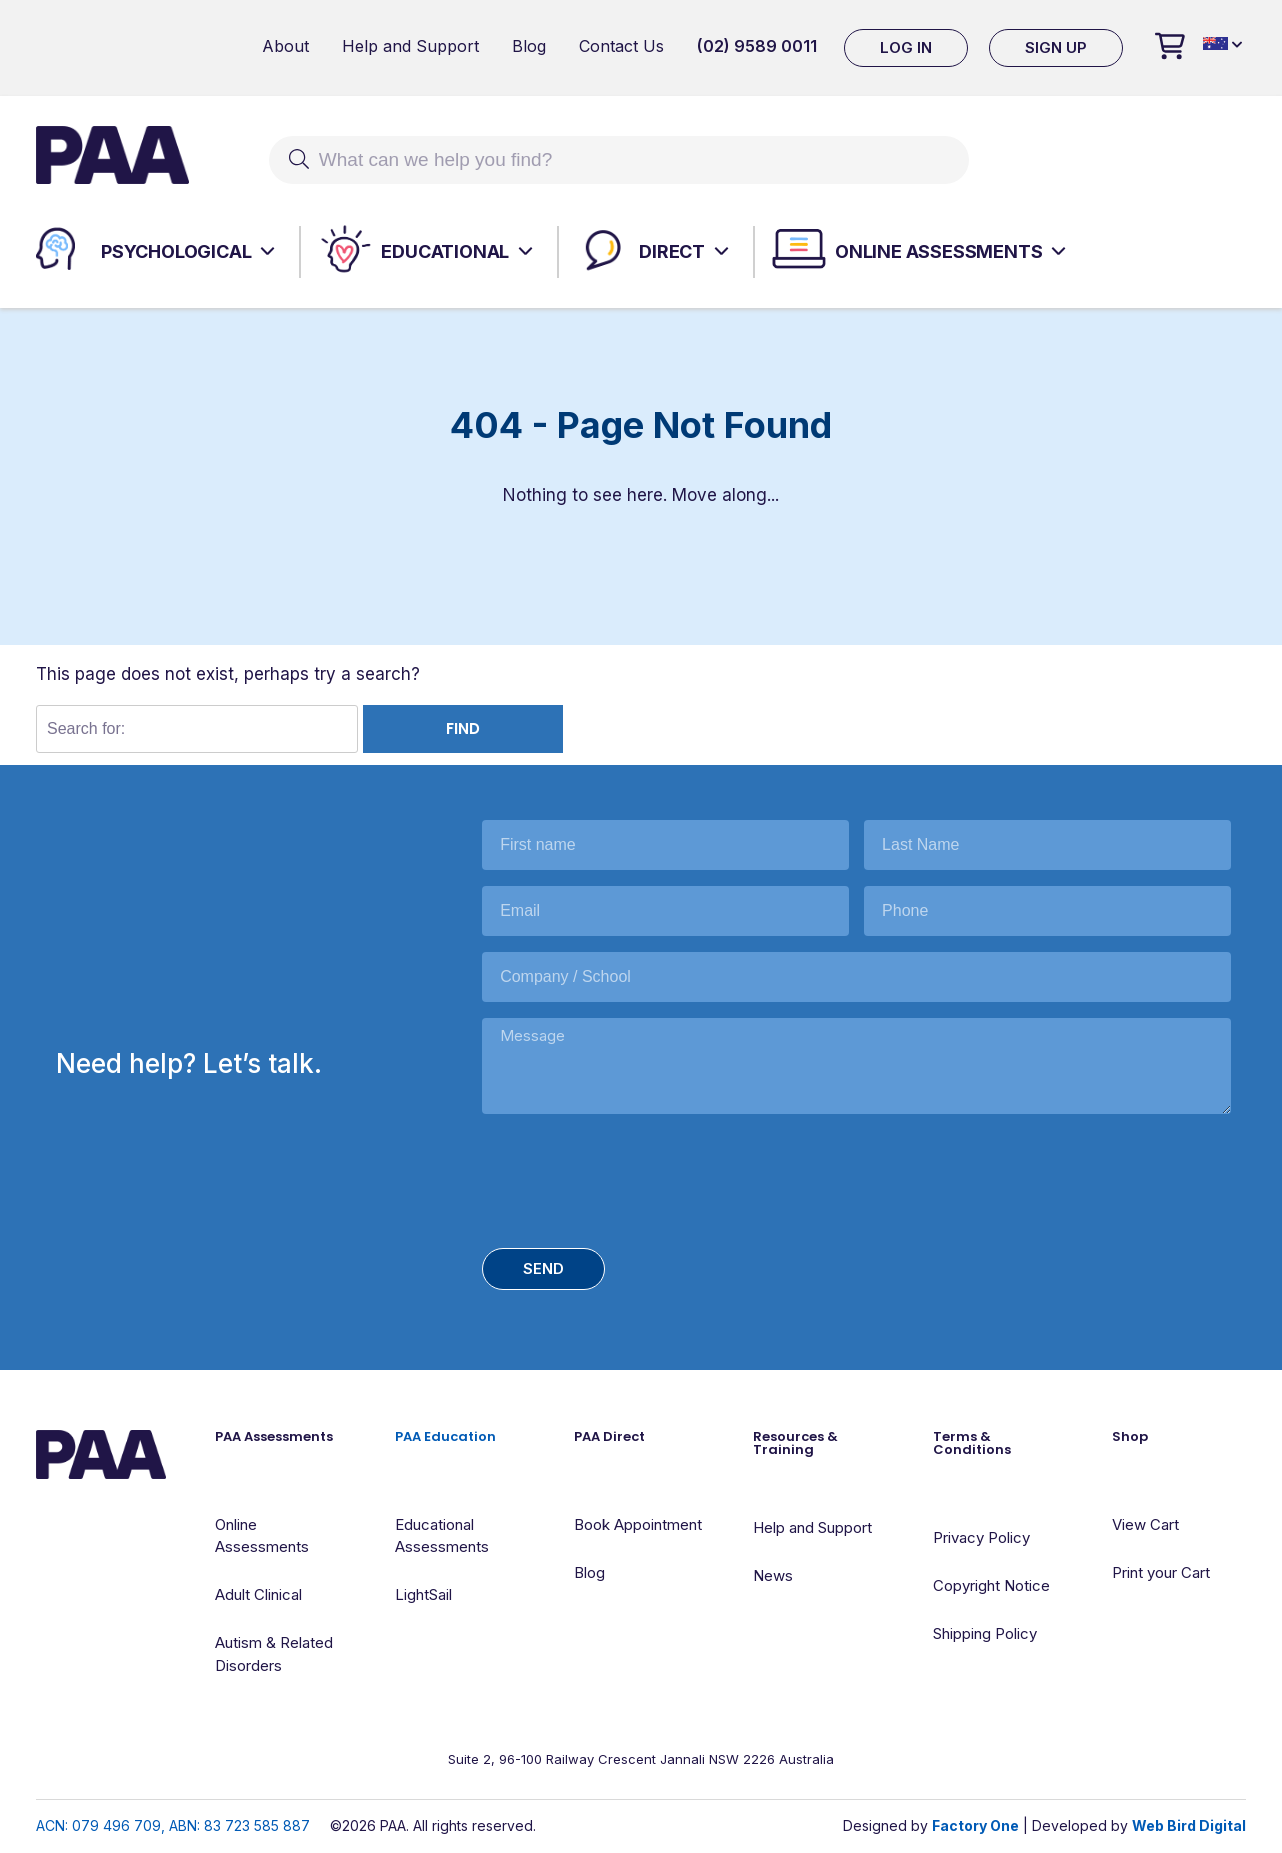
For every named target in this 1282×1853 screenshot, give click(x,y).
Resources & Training (795, 1443)
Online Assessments (938, 251)
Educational (445, 251)
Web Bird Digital (1189, 1825)
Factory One (975, 1825)
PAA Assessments (274, 1436)
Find (463, 728)
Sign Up (1056, 47)
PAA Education (445, 1436)
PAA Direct (609, 1436)
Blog (529, 46)
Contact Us (621, 46)
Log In (906, 47)
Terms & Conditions (972, 1443)
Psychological (176, 251)
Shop (1130, 1436)
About (285, 46)
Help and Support (410, 46)
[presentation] (634, 1177)
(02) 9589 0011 (757, 46)
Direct (672, 251)
